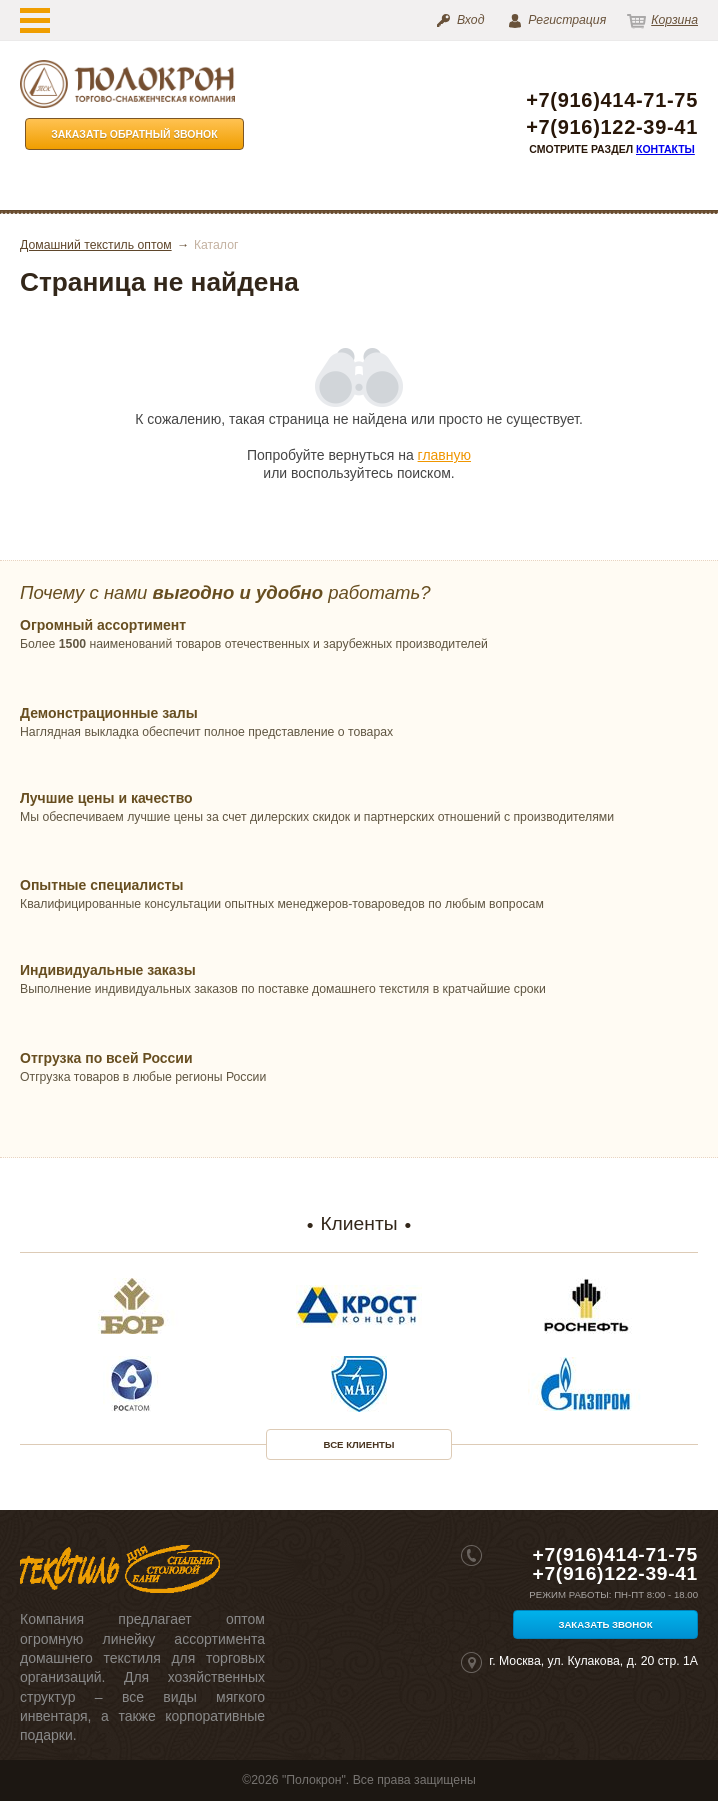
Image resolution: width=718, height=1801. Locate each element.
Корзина (674, 20)
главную (444, 455)
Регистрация (567, 20)
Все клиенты (359, 1444)
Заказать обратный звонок (134, 134)
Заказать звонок (605, 1624)
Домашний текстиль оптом (96, 245)
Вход (470, 20)
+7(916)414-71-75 (612, 100)
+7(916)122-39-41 (612, 127)
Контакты (665, 149)
